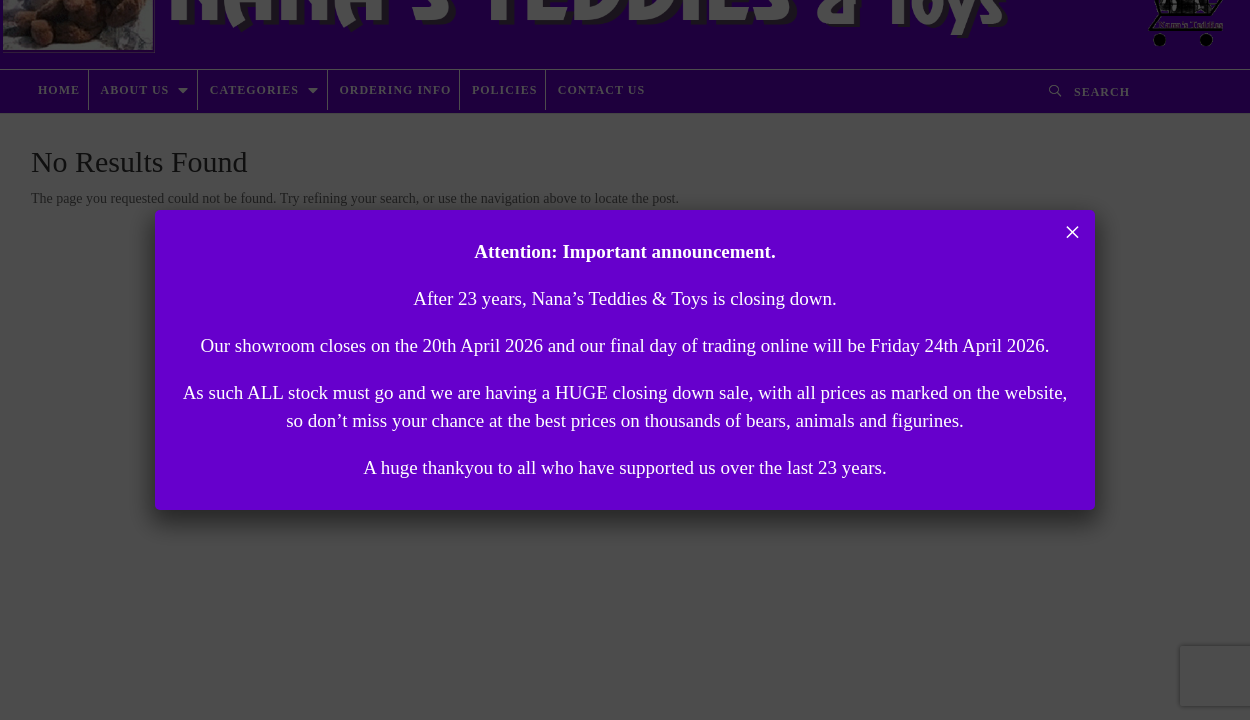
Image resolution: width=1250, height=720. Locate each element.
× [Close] (1072, 232)
